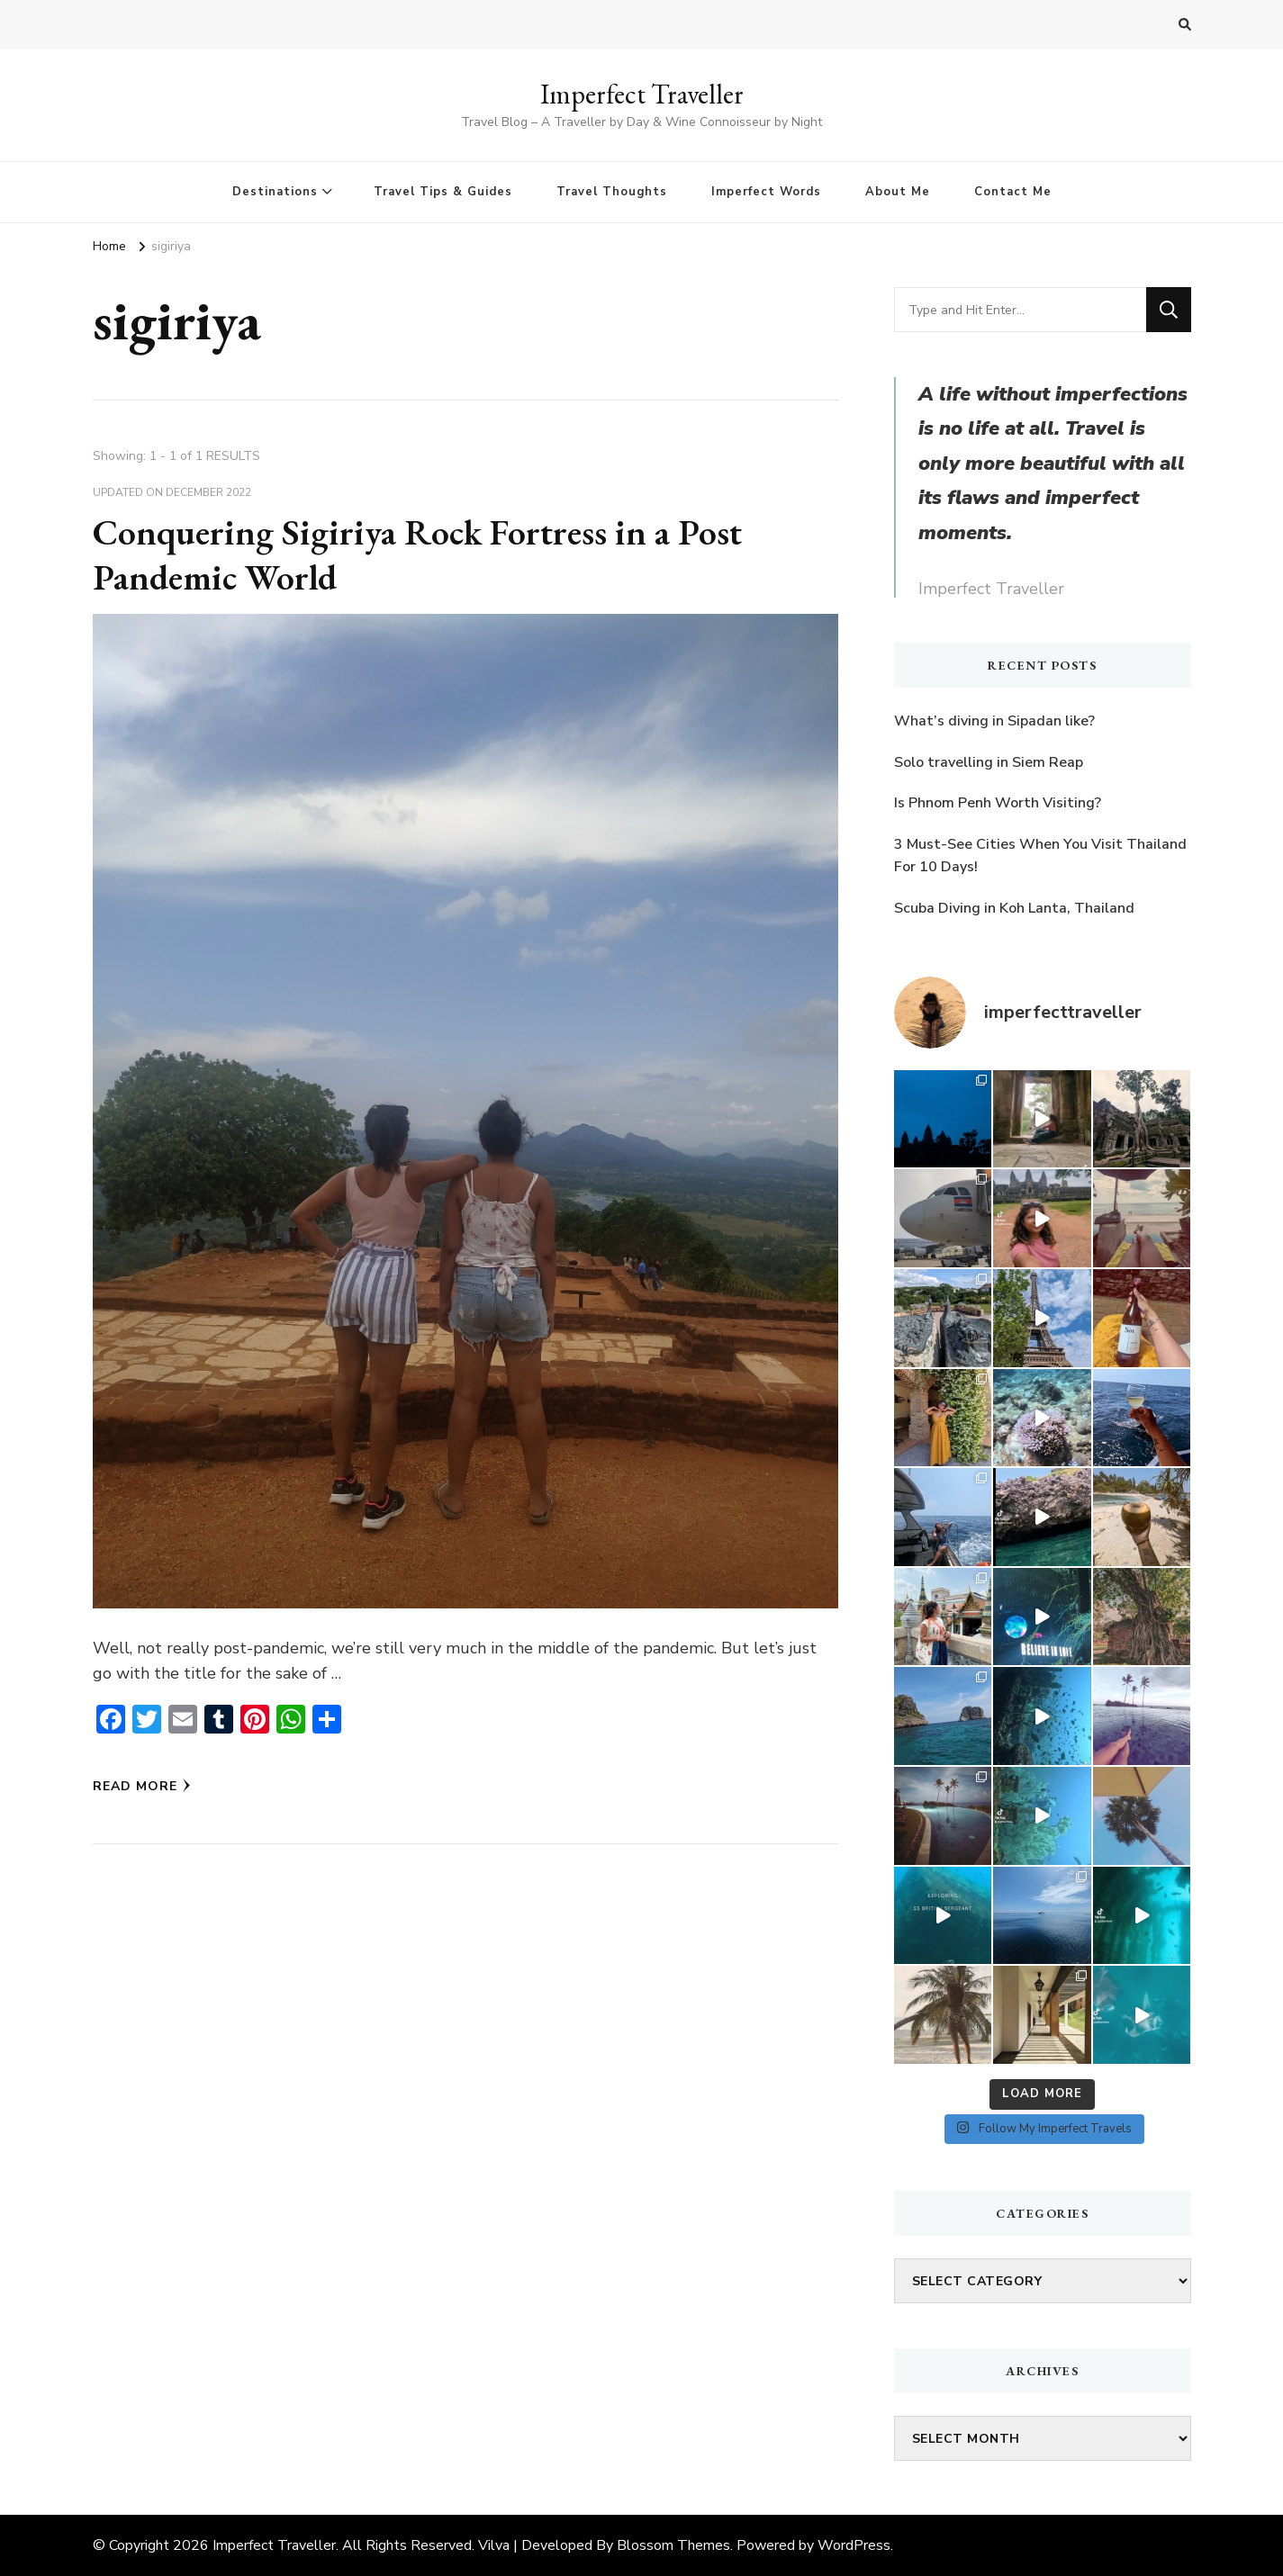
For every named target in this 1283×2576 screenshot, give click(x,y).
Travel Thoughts (611, 192)
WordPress (854, 2545)
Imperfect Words (766, 192)
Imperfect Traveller (642, 94)
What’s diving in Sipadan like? (994, 721)
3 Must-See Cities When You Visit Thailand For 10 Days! (1040, 856)
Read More (142, 1786)
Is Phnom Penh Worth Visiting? (997, 803)
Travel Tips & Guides (443, 192)
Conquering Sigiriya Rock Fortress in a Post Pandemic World (417, 554)
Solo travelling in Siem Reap (988, 762)
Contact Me (1013, 192)
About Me (897, 192)
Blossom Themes (673, 2545)
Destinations (275, 192)
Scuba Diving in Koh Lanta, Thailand (1014, 908)
